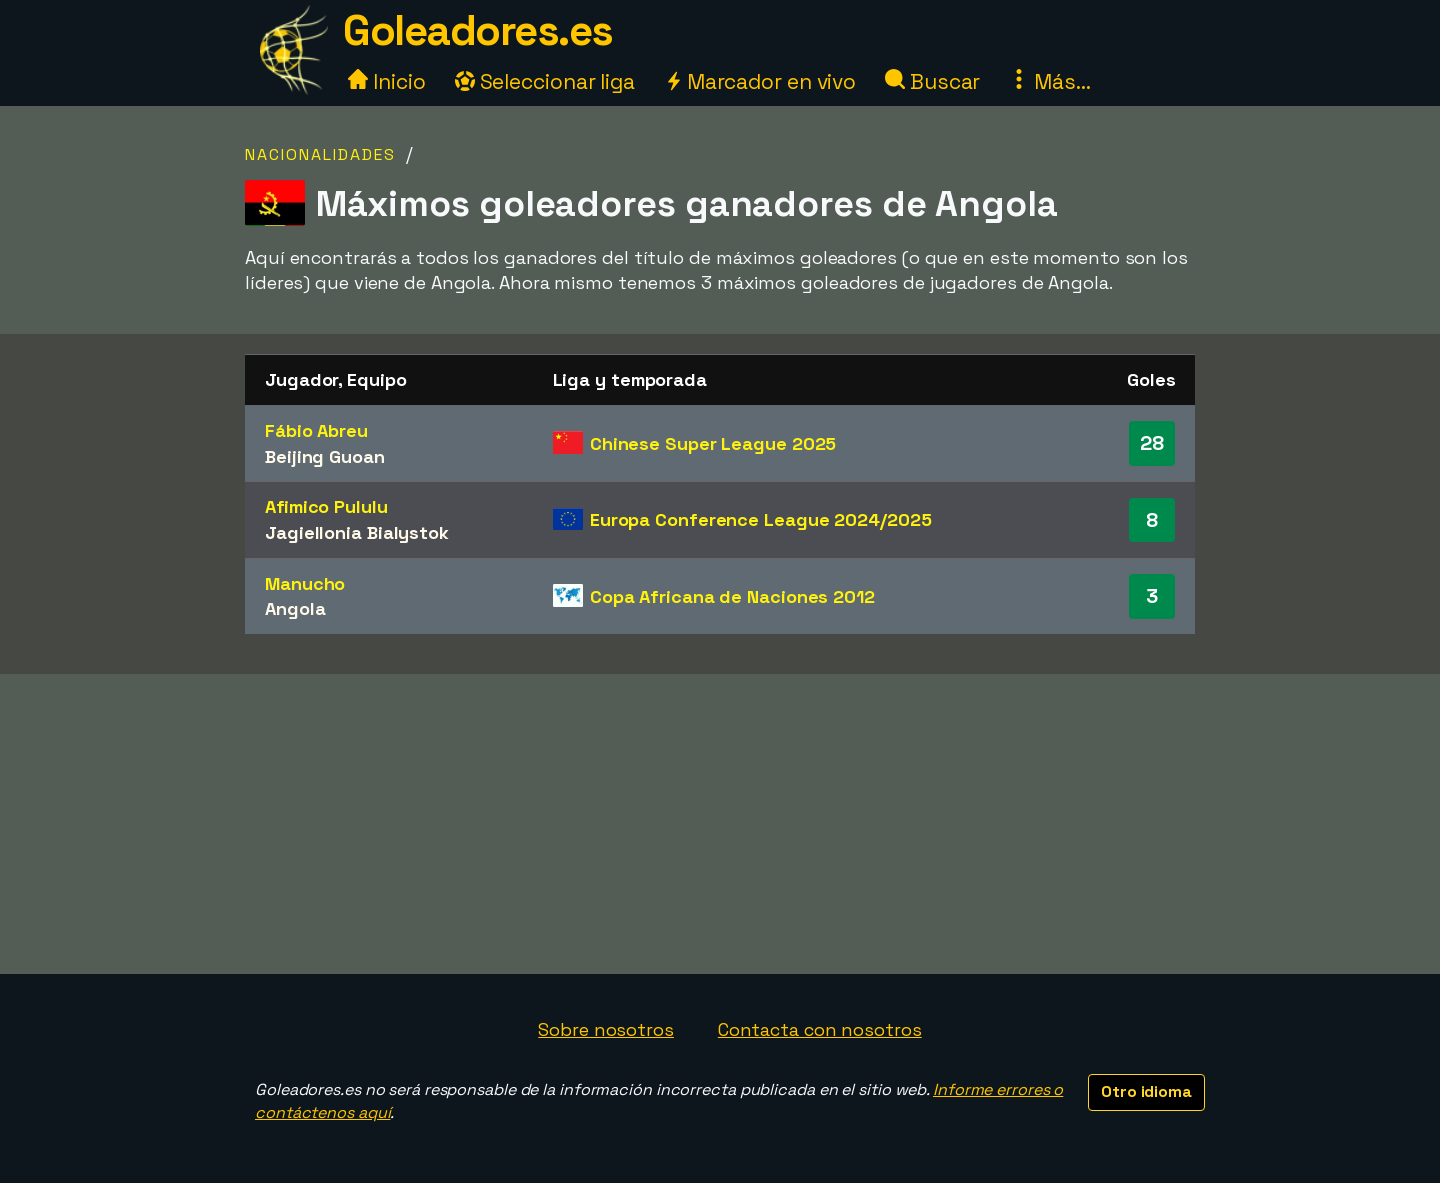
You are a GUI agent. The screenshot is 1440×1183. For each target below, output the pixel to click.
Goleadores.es (478, 30)
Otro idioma (1146, 1091)
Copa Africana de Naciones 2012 (732, 596)
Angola (295, 608)
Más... (1049, 81)
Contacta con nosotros (820, 1029)
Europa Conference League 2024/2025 (761, 519)
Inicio (386, 81)
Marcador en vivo (760, 81)
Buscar (932, 81)
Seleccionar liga (545, 81)
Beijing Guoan (325, 456)
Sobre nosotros (606, 1029)
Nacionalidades (320, 154)
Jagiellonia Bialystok (357, 532)
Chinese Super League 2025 (713, 443)
